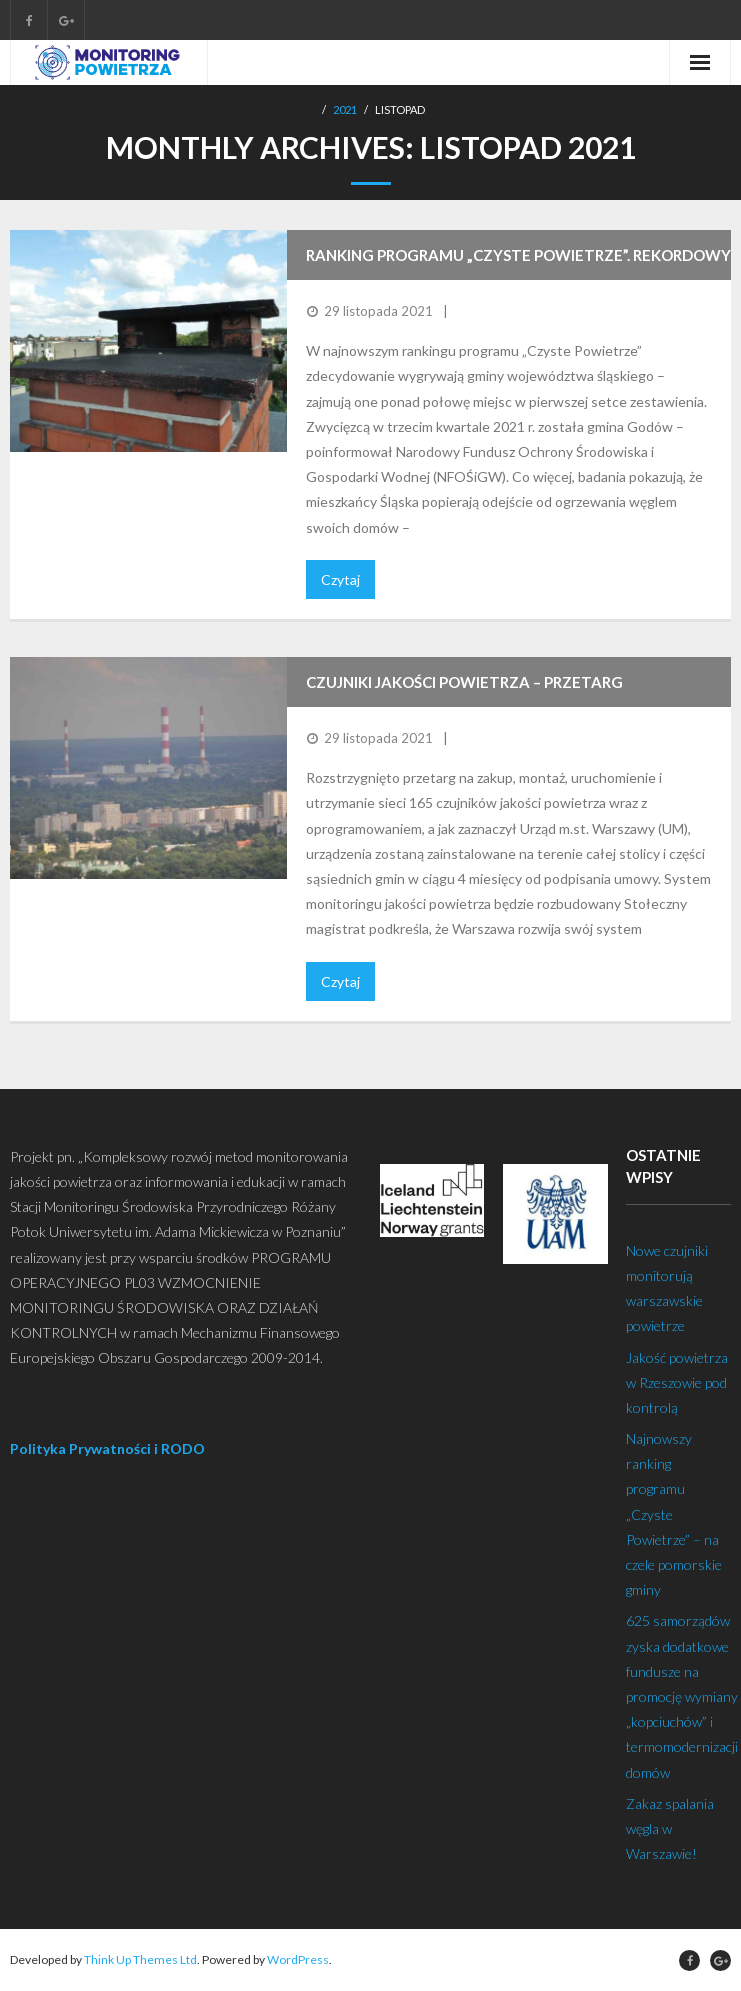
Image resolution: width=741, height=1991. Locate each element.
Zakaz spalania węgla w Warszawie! (670, 1828)
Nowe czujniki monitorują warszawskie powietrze (667, 1288)
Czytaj (340, 579)
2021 (345, 109)
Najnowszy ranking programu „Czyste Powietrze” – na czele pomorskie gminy (674, 1514)
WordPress (298, 1959)
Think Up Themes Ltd (140, 1959)
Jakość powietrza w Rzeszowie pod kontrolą (677, 1382)
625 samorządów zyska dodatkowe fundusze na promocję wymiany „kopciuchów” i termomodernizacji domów (682, 1696)
